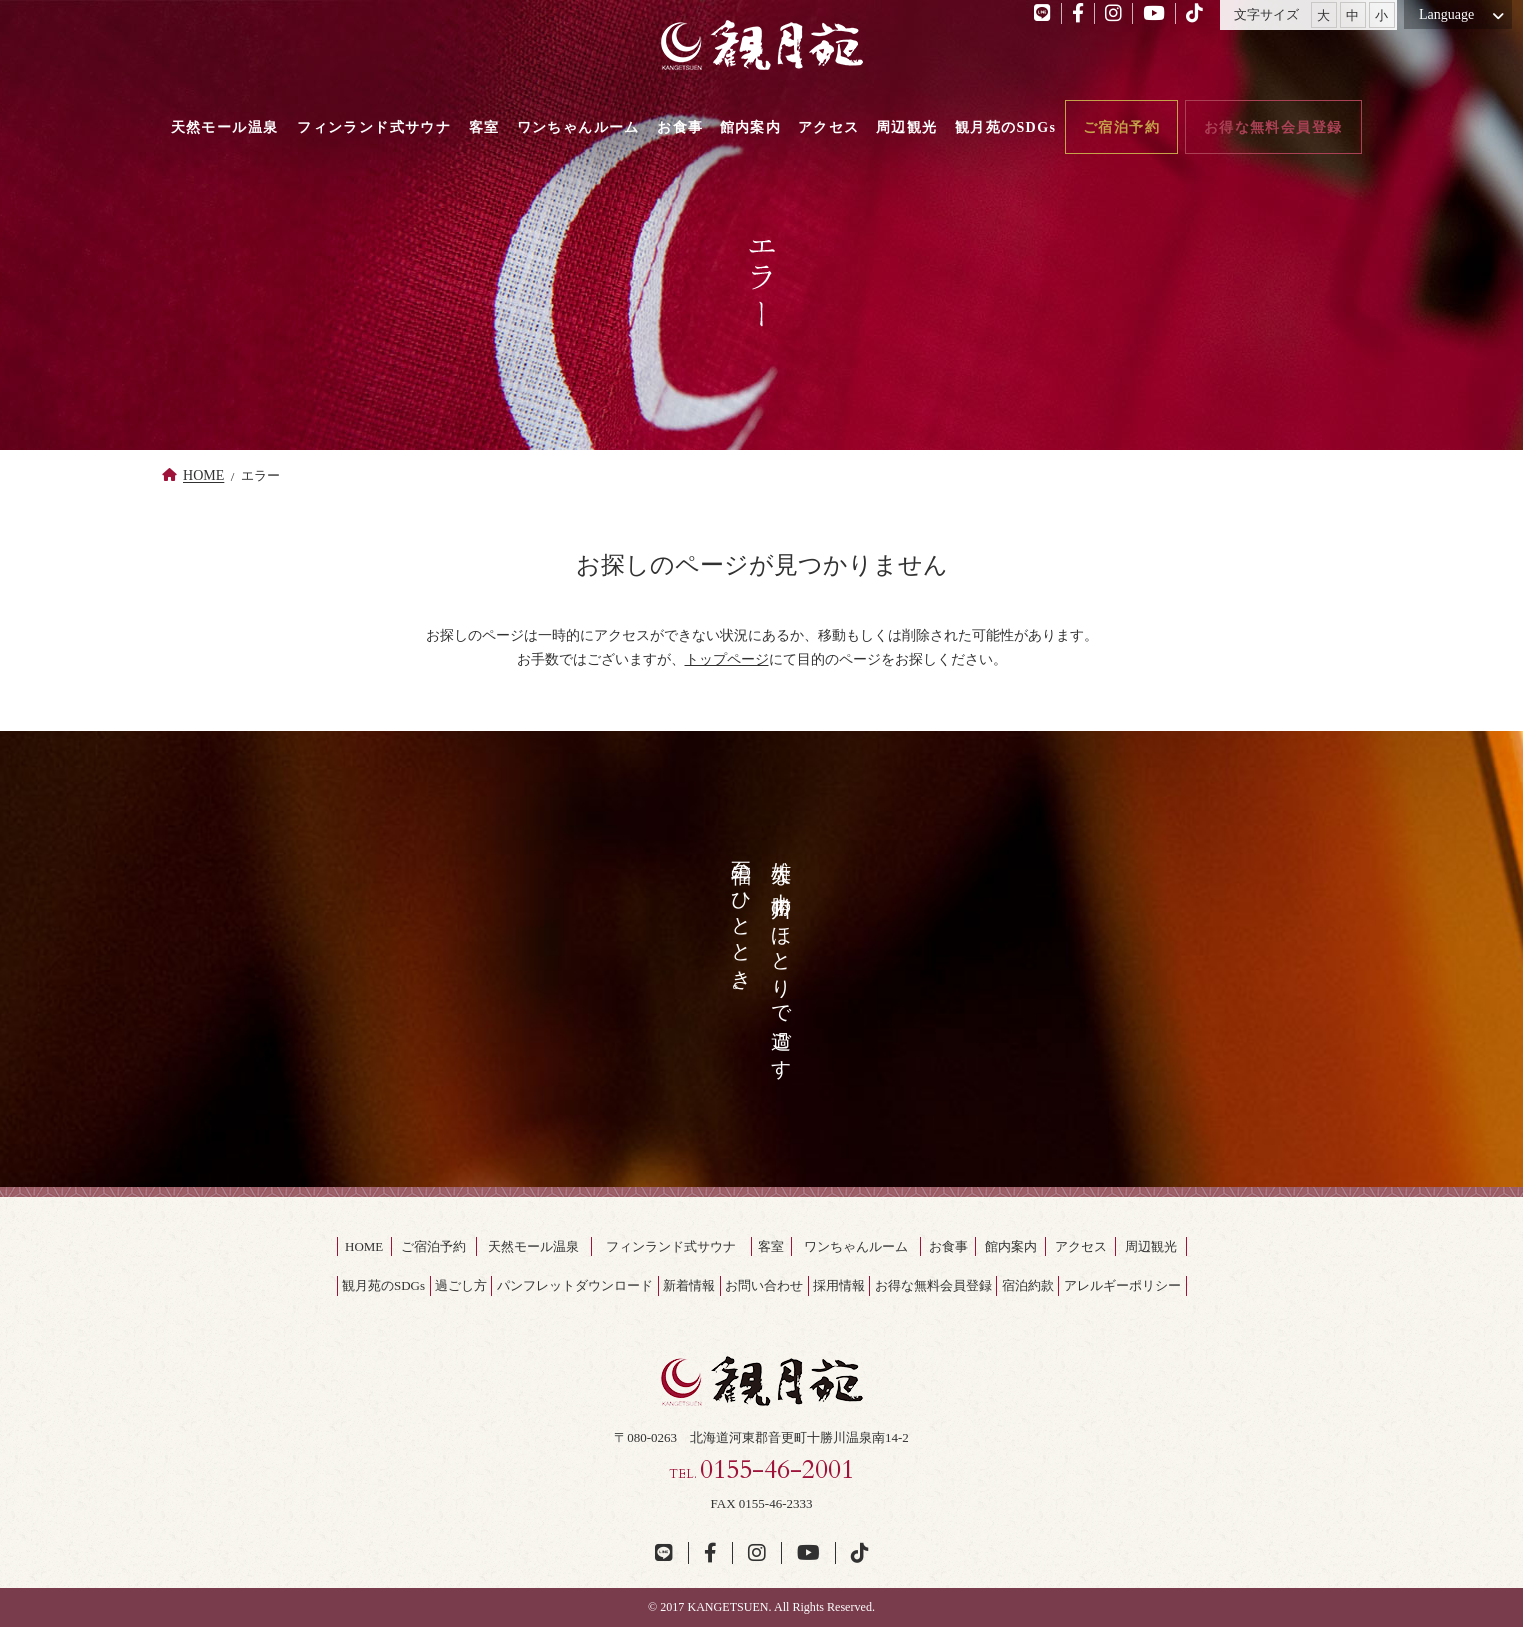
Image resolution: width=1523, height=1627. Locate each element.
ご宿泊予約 (433, 1246)
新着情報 (689, 1285)
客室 (771, 1246)
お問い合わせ (764, 1285)
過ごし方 (461, 1285)
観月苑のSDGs (383, 1285)
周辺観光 (1151, 1246)
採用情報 (839, 1285)
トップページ (727, 659)
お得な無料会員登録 (933, 1285)
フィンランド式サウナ (671, 1246)
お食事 (948, 1246)
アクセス (1081, 1246)
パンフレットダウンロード (575, 1285)
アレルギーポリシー (1122, 1285)
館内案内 (1011, 1246)
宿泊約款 (1028, 1285)
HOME (203, 476)
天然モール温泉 (533, 1246)
